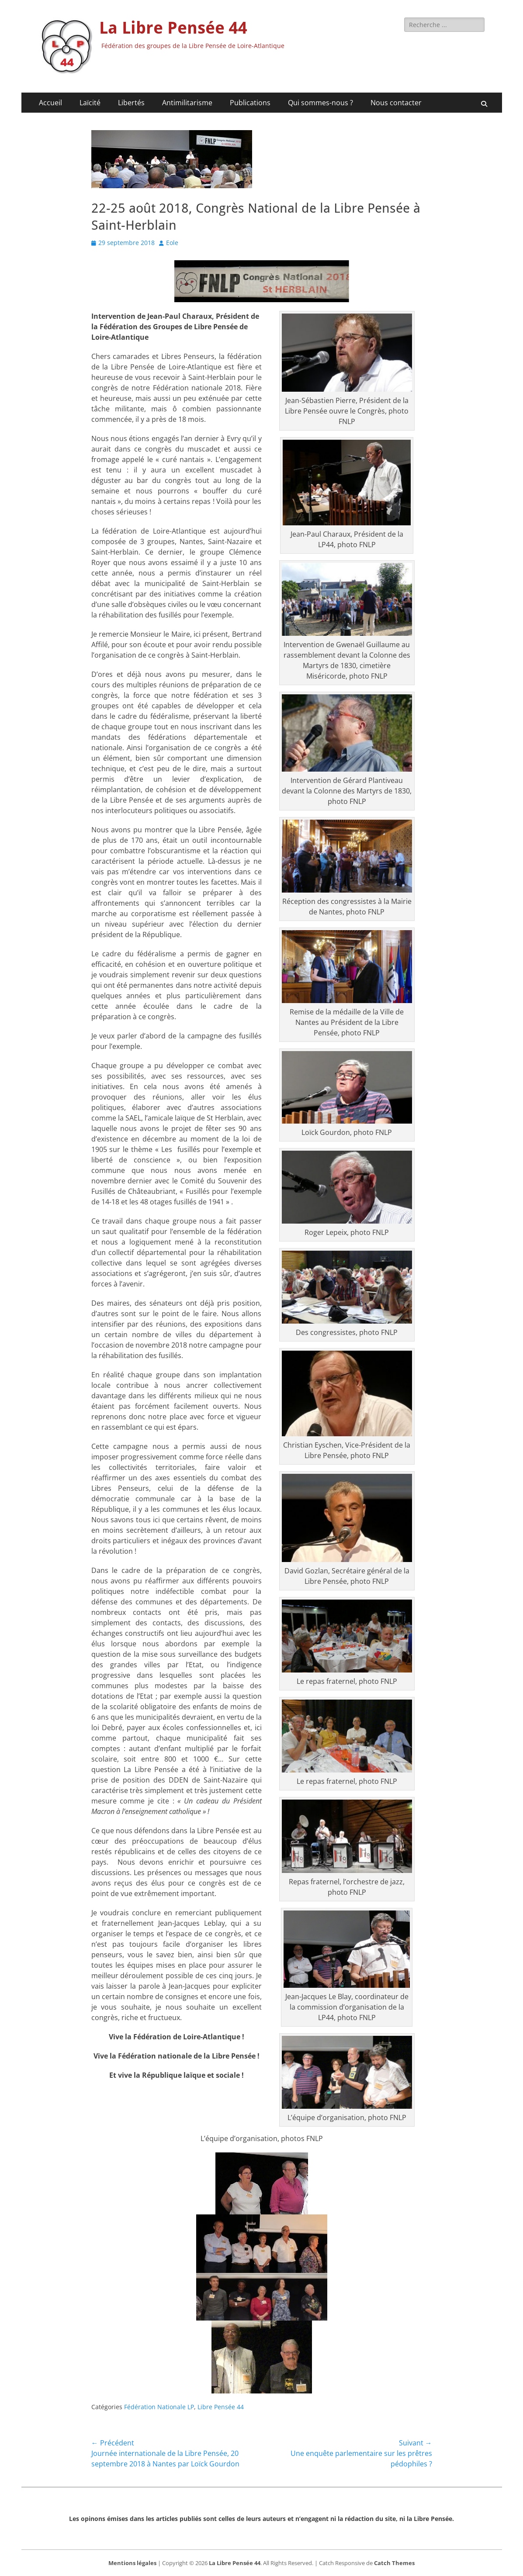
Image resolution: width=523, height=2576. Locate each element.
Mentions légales (132, 2563)
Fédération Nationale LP (159, 2407)
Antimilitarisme (187, 102)
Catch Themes (394, 2563)
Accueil (50, 102)
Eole (172, 242)
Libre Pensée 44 (220, 2407)
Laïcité (90, 102)
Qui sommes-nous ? (320, 102)
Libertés (131, 102)
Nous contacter (396, 102)
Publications (250, 102)
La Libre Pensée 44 (173, 28)
